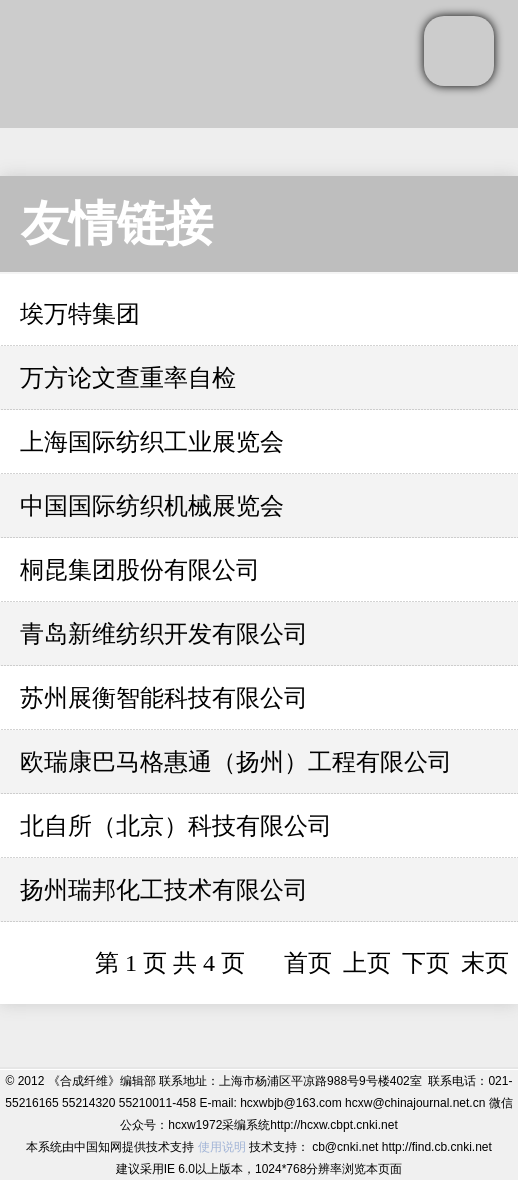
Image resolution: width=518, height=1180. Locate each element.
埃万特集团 (80, 314)
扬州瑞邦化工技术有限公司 (164, 890)
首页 (308, 963)
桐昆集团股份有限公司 (140, 570)
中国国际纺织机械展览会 (152, 506)
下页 (426, 963)
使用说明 (222, 1147)
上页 (367, 963)
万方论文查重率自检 (128, 378)
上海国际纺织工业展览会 (152, 442)
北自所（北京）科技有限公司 (176, 826)
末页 (485, 963)
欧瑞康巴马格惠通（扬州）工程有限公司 (236, 762)
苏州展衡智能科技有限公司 (164, 698)
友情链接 (117, 223)
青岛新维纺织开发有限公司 (164, 634)
